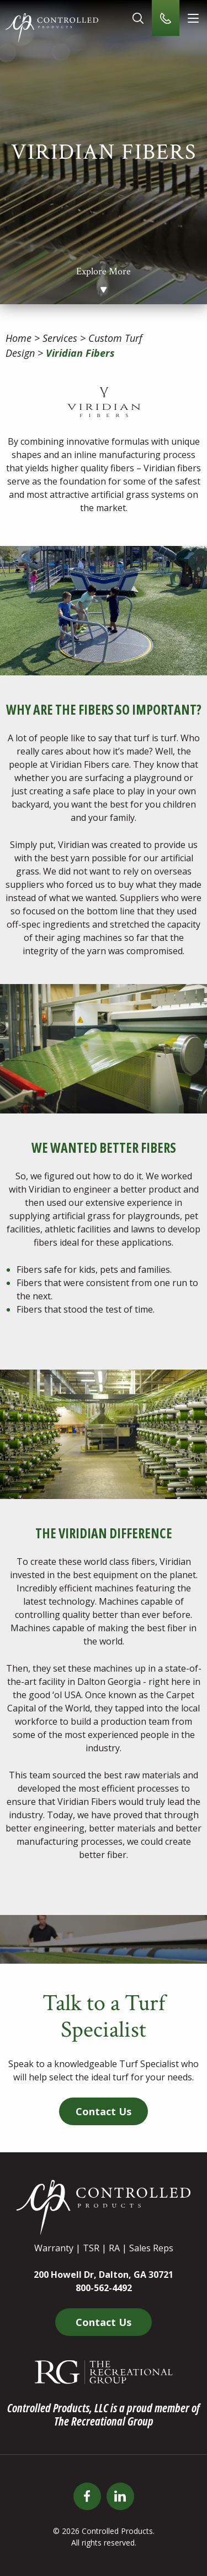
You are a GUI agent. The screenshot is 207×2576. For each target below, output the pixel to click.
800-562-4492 (104, 2288)
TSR (91, 2248)
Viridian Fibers (80, 353)
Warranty (53, 2248)
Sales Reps (151, 2248)
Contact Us (103, 2111)
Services (60, 338)
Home (18, 338)
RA (114, 2248)
